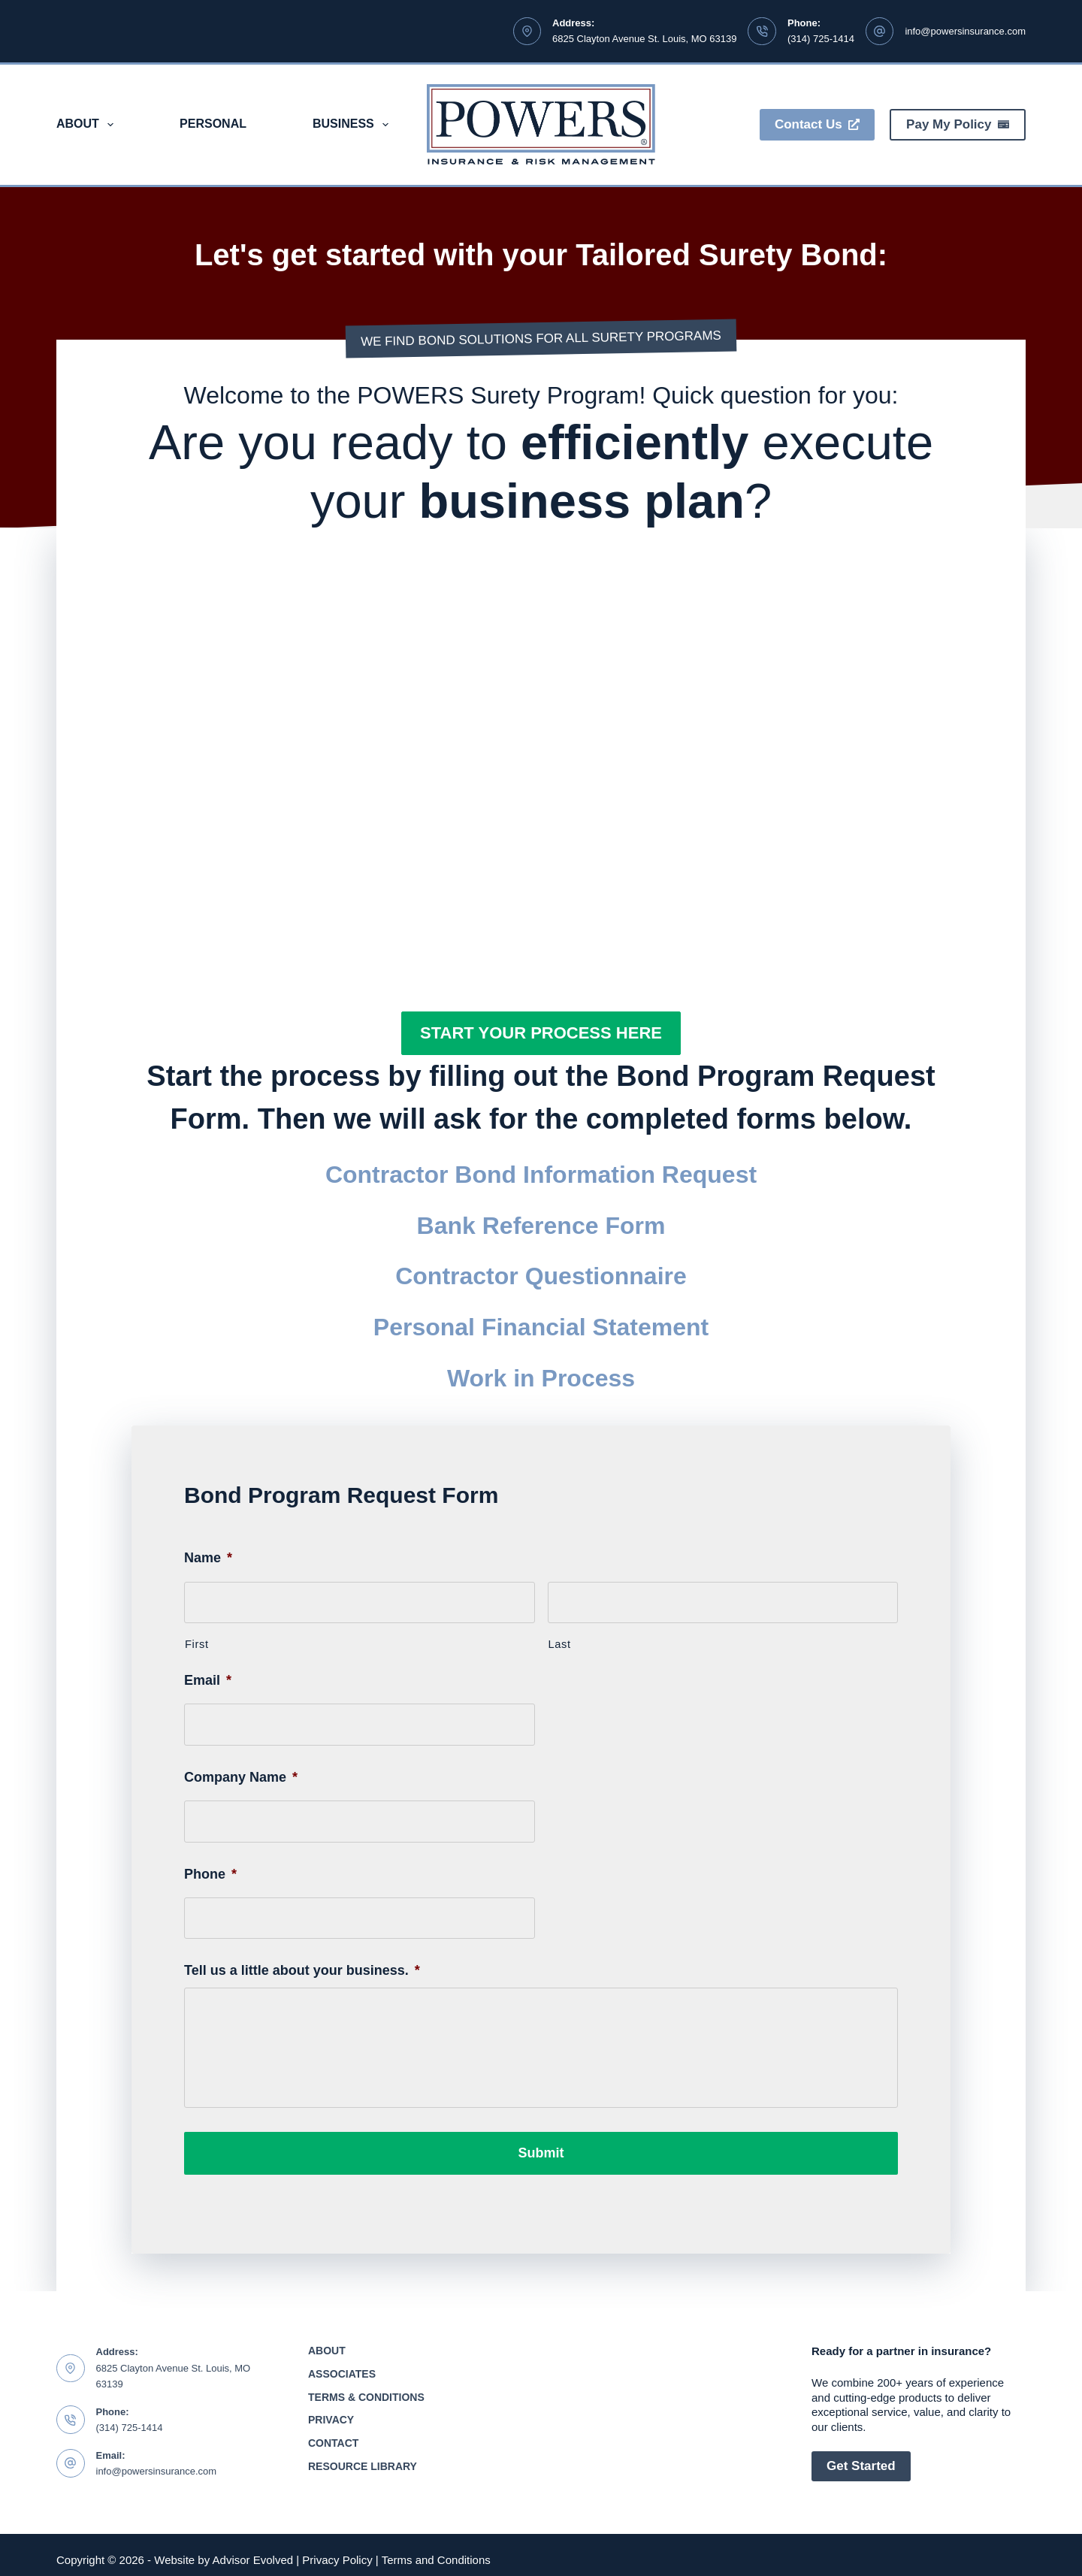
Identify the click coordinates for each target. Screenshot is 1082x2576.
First (197, 1644)
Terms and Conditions (436, 2550)
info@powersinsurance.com (965, 31)
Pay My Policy (957, 124)
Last (560, 1644)
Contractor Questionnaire (541, 1276)
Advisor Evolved (253, 2550)
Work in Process (541, 1378)
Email (207, 1680)
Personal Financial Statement (541, 1327)
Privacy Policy (337, 2550)
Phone (210, 1874)
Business (353, 125)
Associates (342, 2364)
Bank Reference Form (541, 1225)
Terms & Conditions (366, 2387)
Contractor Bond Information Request (541, 1174)
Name (208, 1557)
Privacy (331, 2411)
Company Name (241, 1777)
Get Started (861, 2456)
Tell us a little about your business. (302, 1970)
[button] (541, 1033)
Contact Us (817, 124)
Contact (333, 2433)
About (87, 125)
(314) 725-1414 (820, 38)
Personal (213, 123)
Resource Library (362, 2457)
